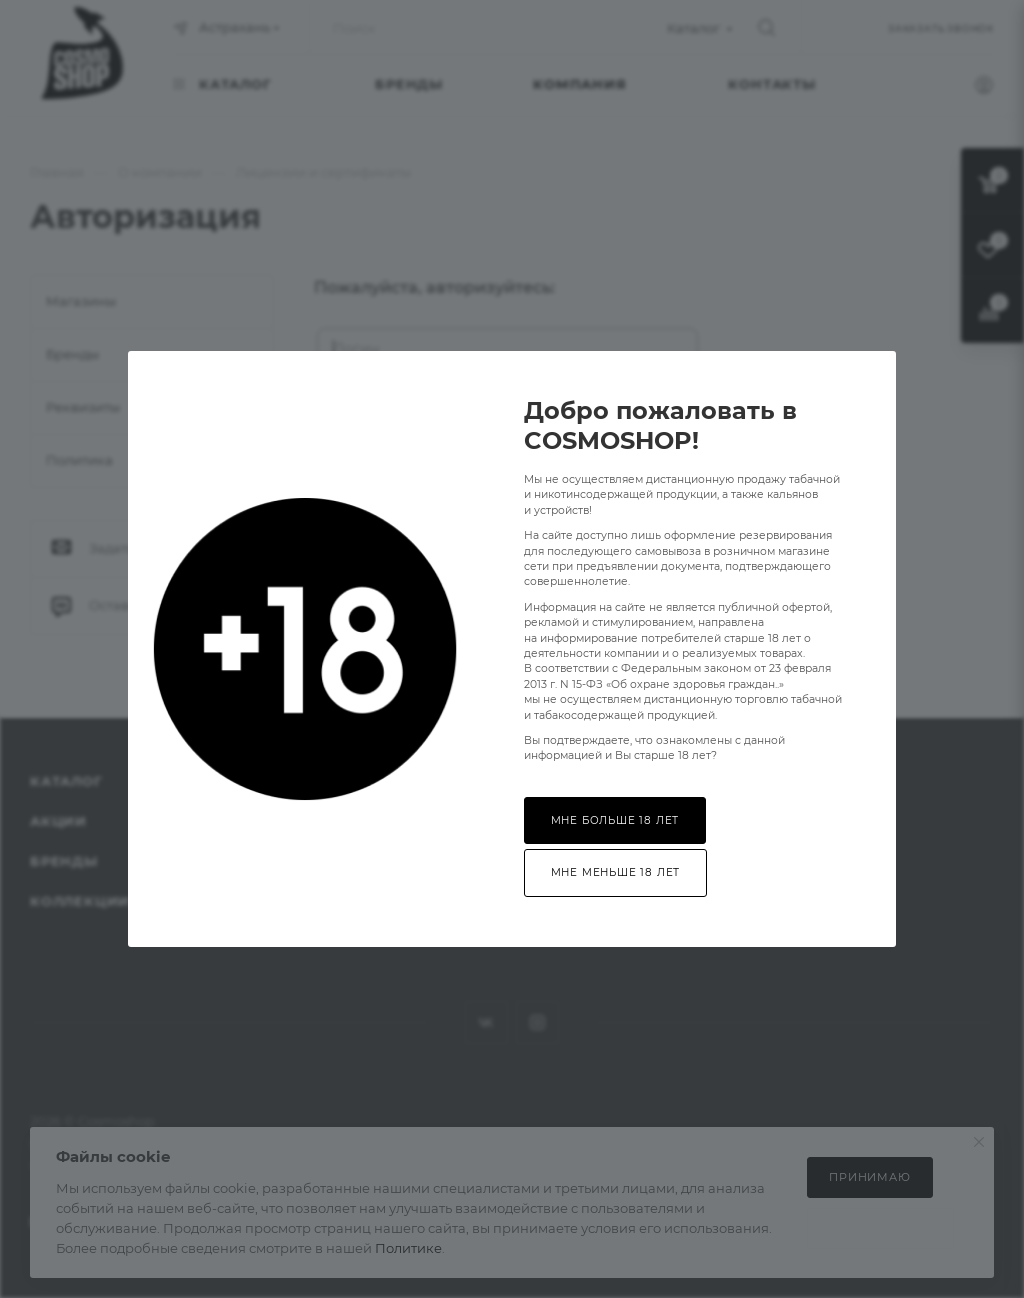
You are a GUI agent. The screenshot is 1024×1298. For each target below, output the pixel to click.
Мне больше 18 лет (615, 820)
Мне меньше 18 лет (616, 872)
